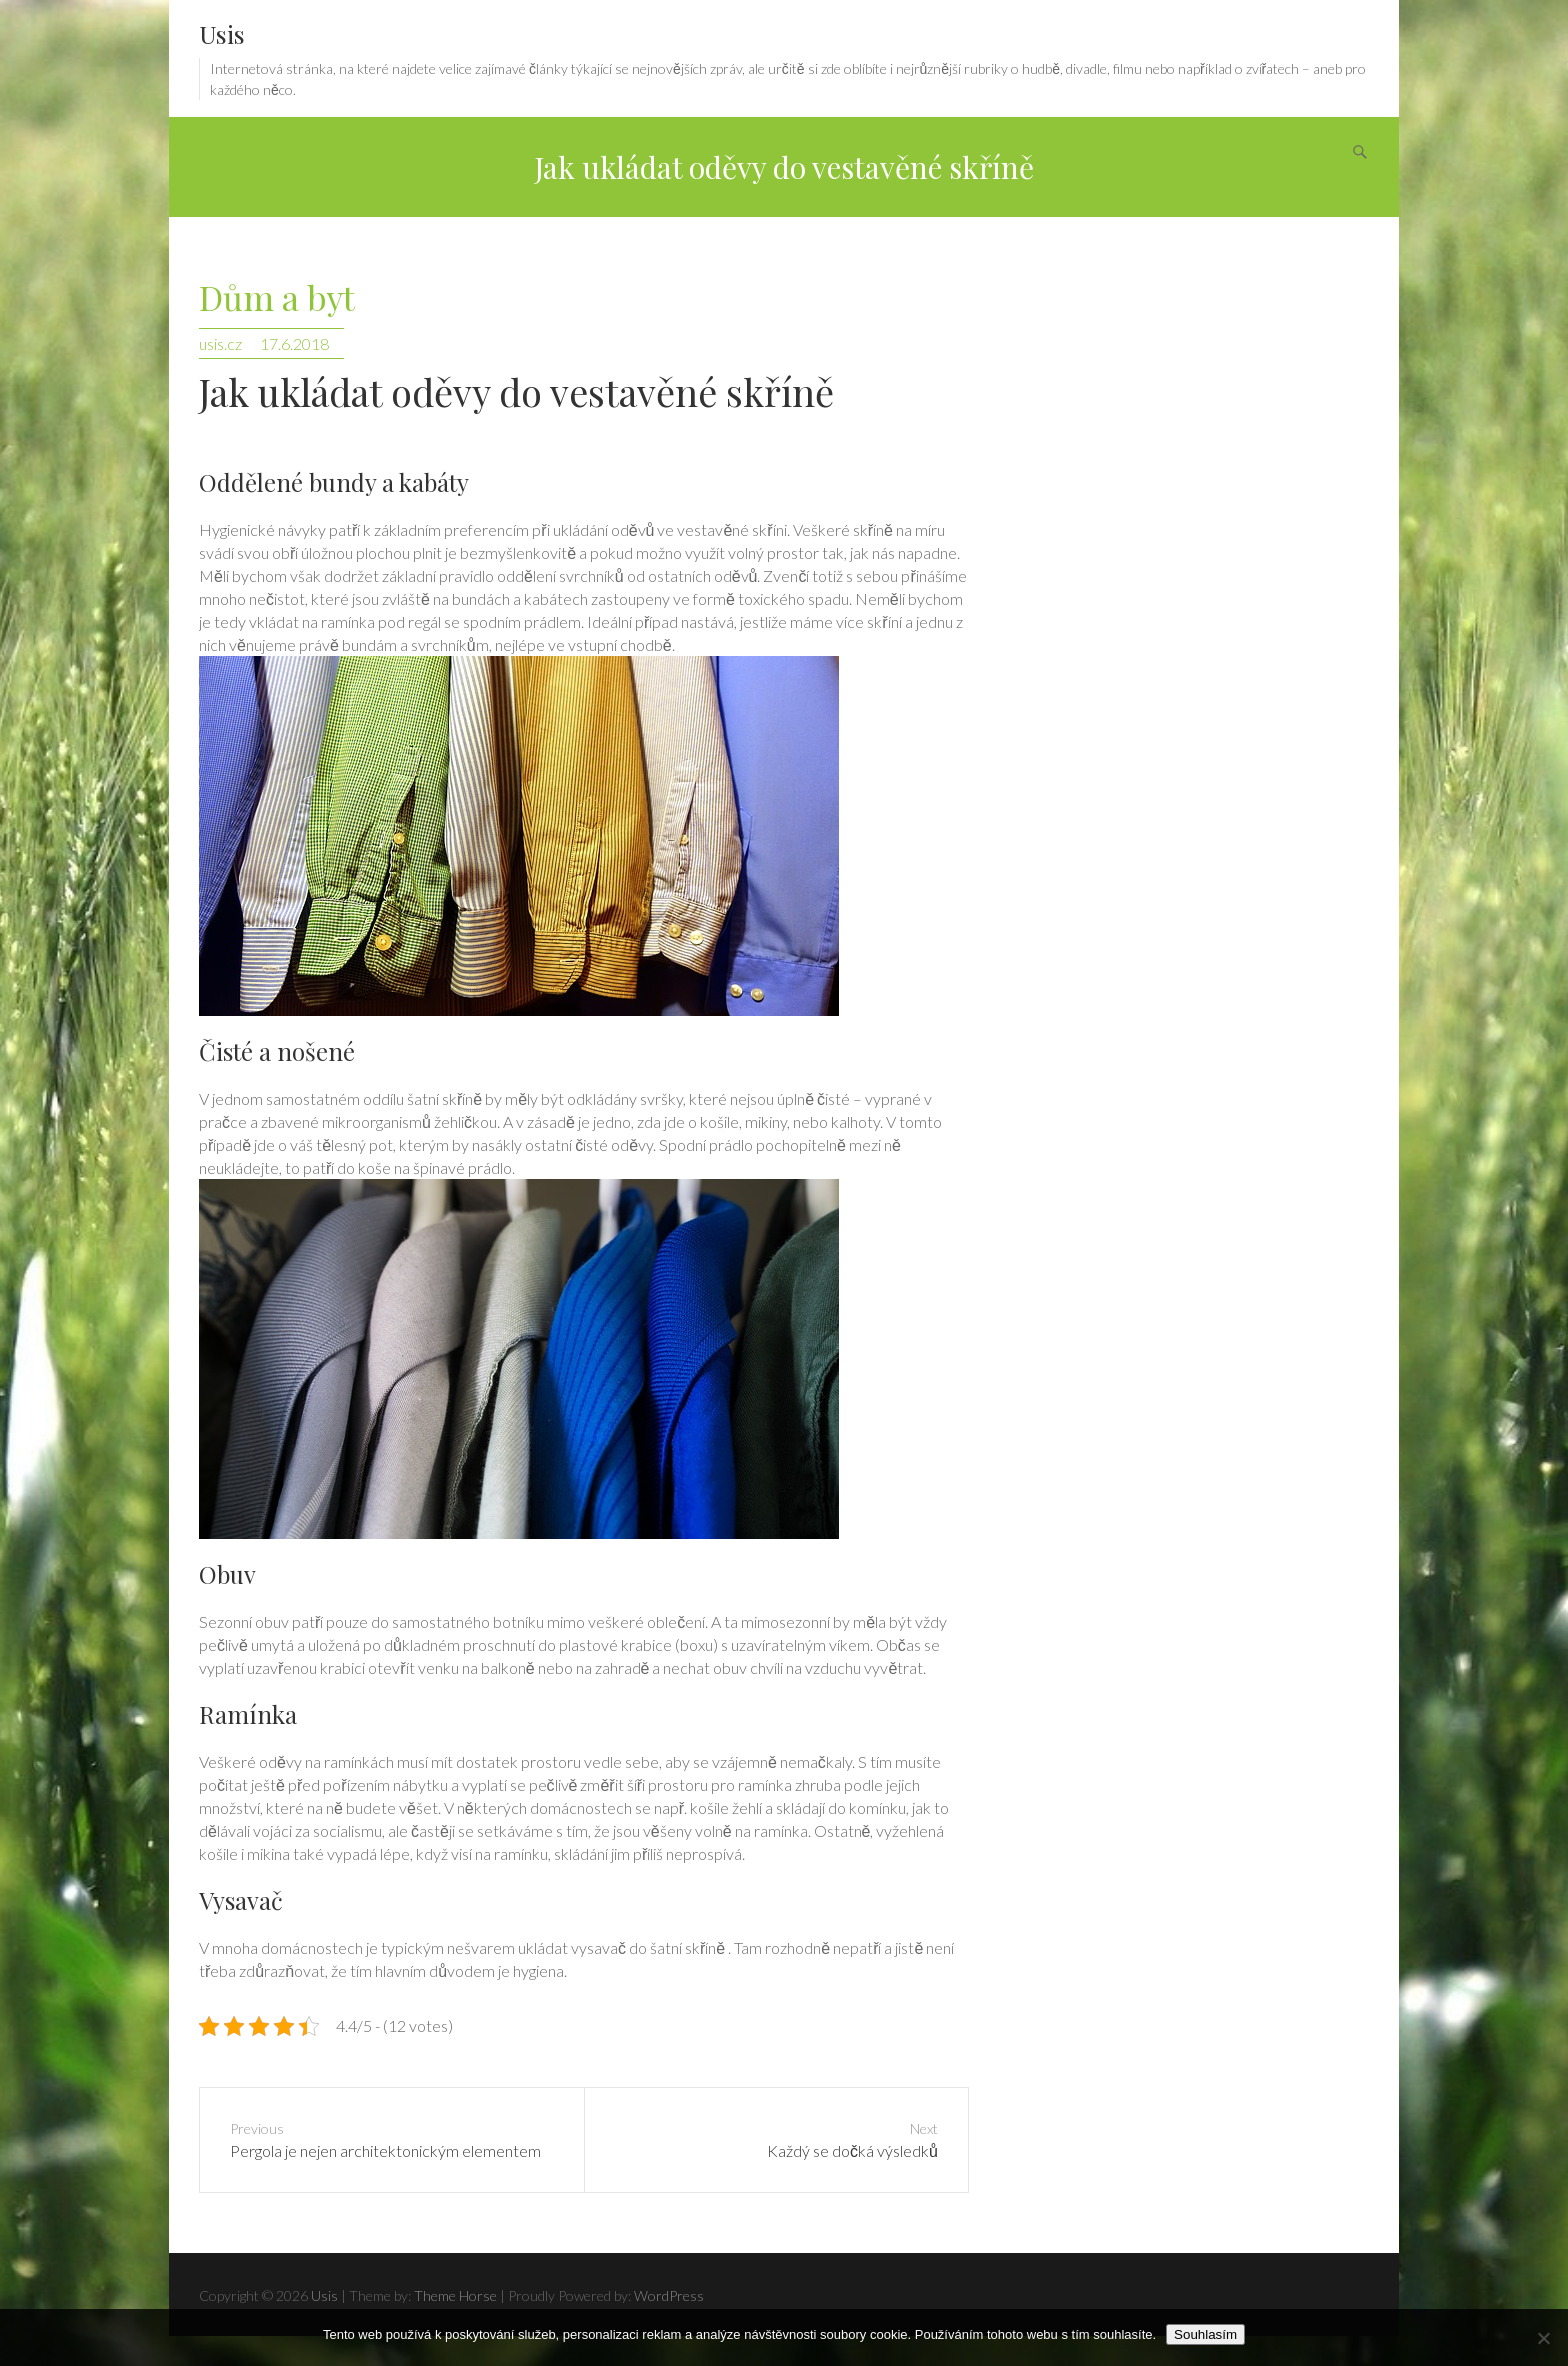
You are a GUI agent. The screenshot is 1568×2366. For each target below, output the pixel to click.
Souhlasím (1205, 2334)
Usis (222, 33)
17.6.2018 (294, 343)
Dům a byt (277, 298)
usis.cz (220, 343)
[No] (1543, 2338)
